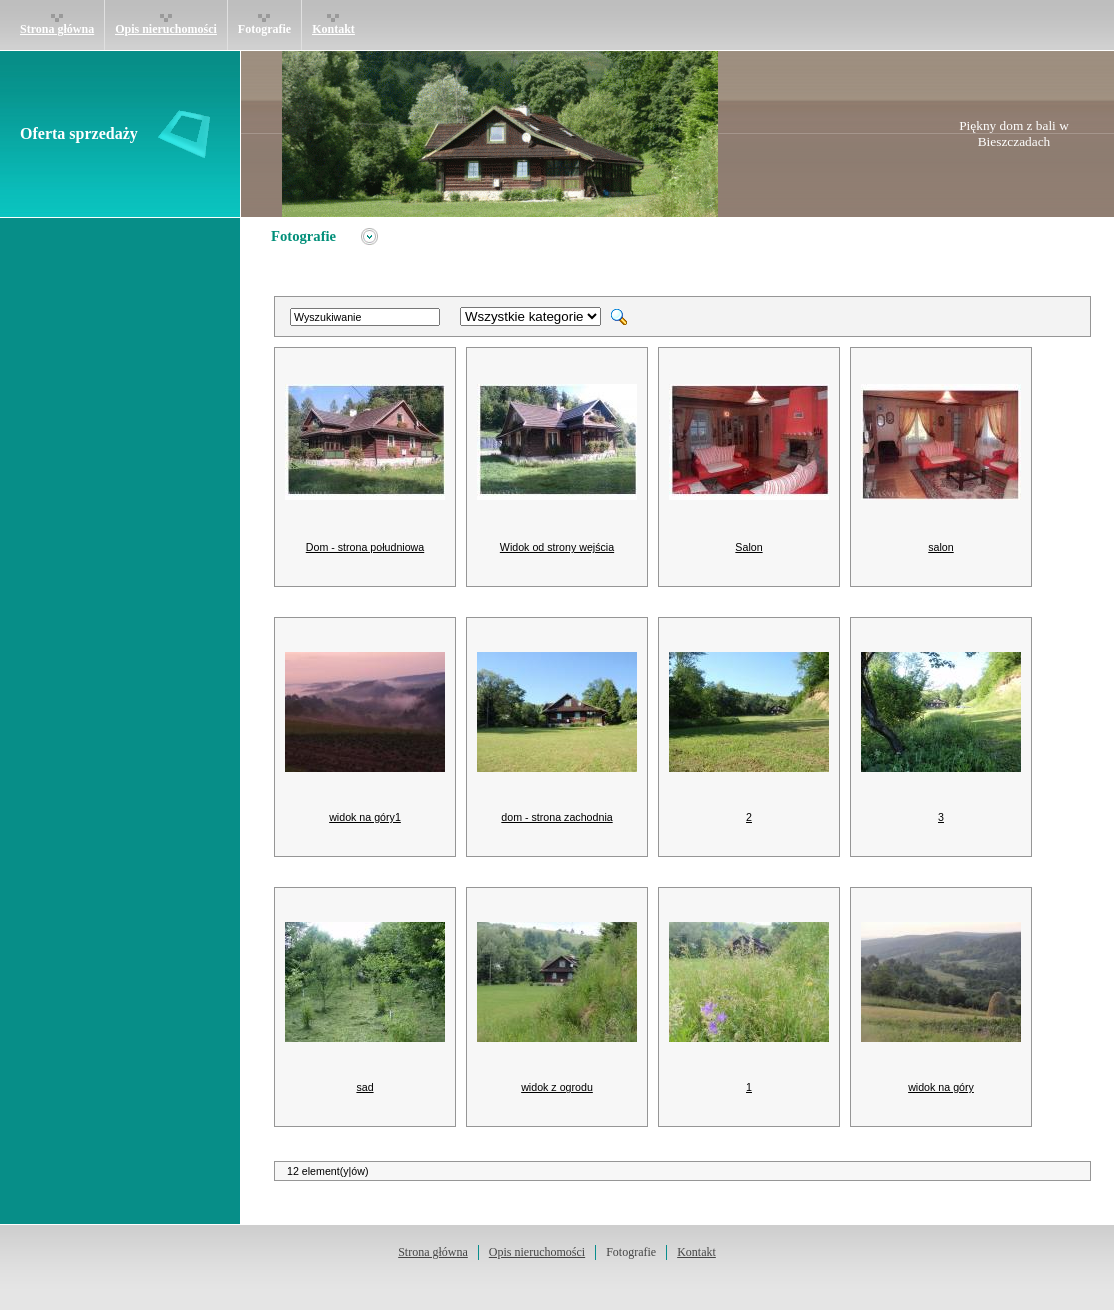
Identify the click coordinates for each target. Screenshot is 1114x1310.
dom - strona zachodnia (556, 817)
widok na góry (941, 1087)
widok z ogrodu (557, 1087)
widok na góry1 (365, 817)
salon (940, 547)
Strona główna (57, 29)
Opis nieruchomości (166, 29)
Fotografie (264, 29)
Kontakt (333, 29)
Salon (748, 547)
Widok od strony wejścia (557, 547)
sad (364, 1087)
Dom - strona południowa (365, 547)
